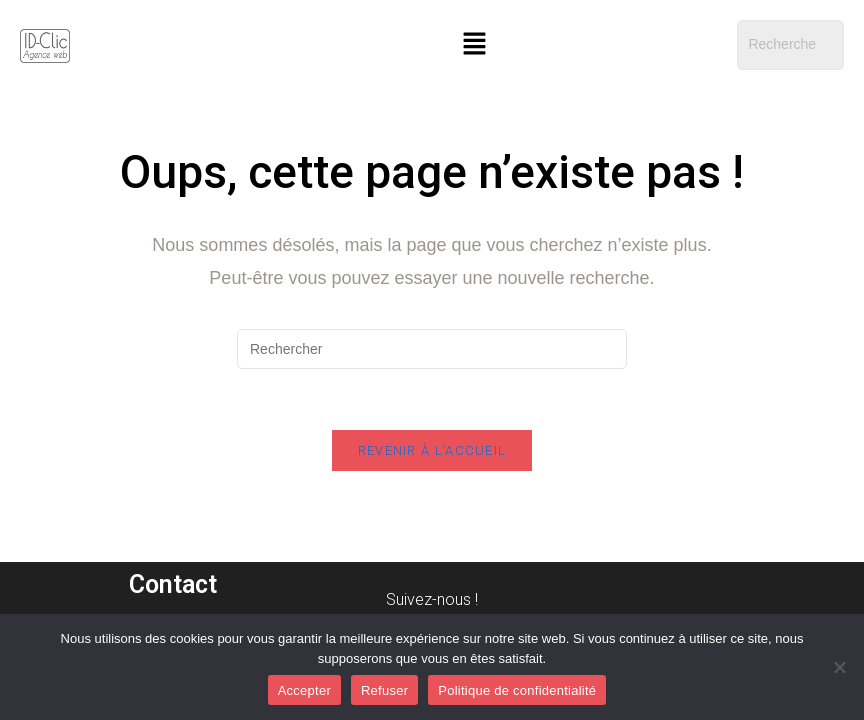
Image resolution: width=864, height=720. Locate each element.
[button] (474, 45)
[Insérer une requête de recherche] (432, 349)
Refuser (384, 690)
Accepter (304, 690)
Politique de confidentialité (517, 690)
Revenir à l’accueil (432, 450)
